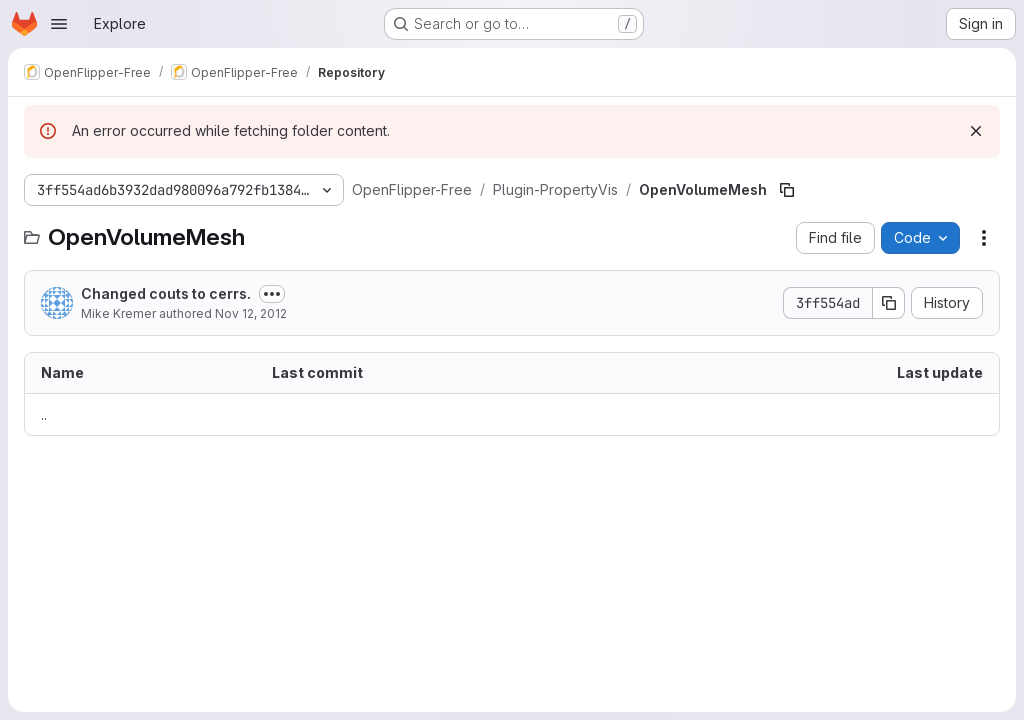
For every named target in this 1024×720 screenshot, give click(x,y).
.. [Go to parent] (44, 414)
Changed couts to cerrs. (166, 293)
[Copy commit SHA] (889, 303)
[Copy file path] (787, 190)
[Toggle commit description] (272, 294)
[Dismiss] (976, 131)
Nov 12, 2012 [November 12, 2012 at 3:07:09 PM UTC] (251, 313)
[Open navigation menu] (59, 24)
